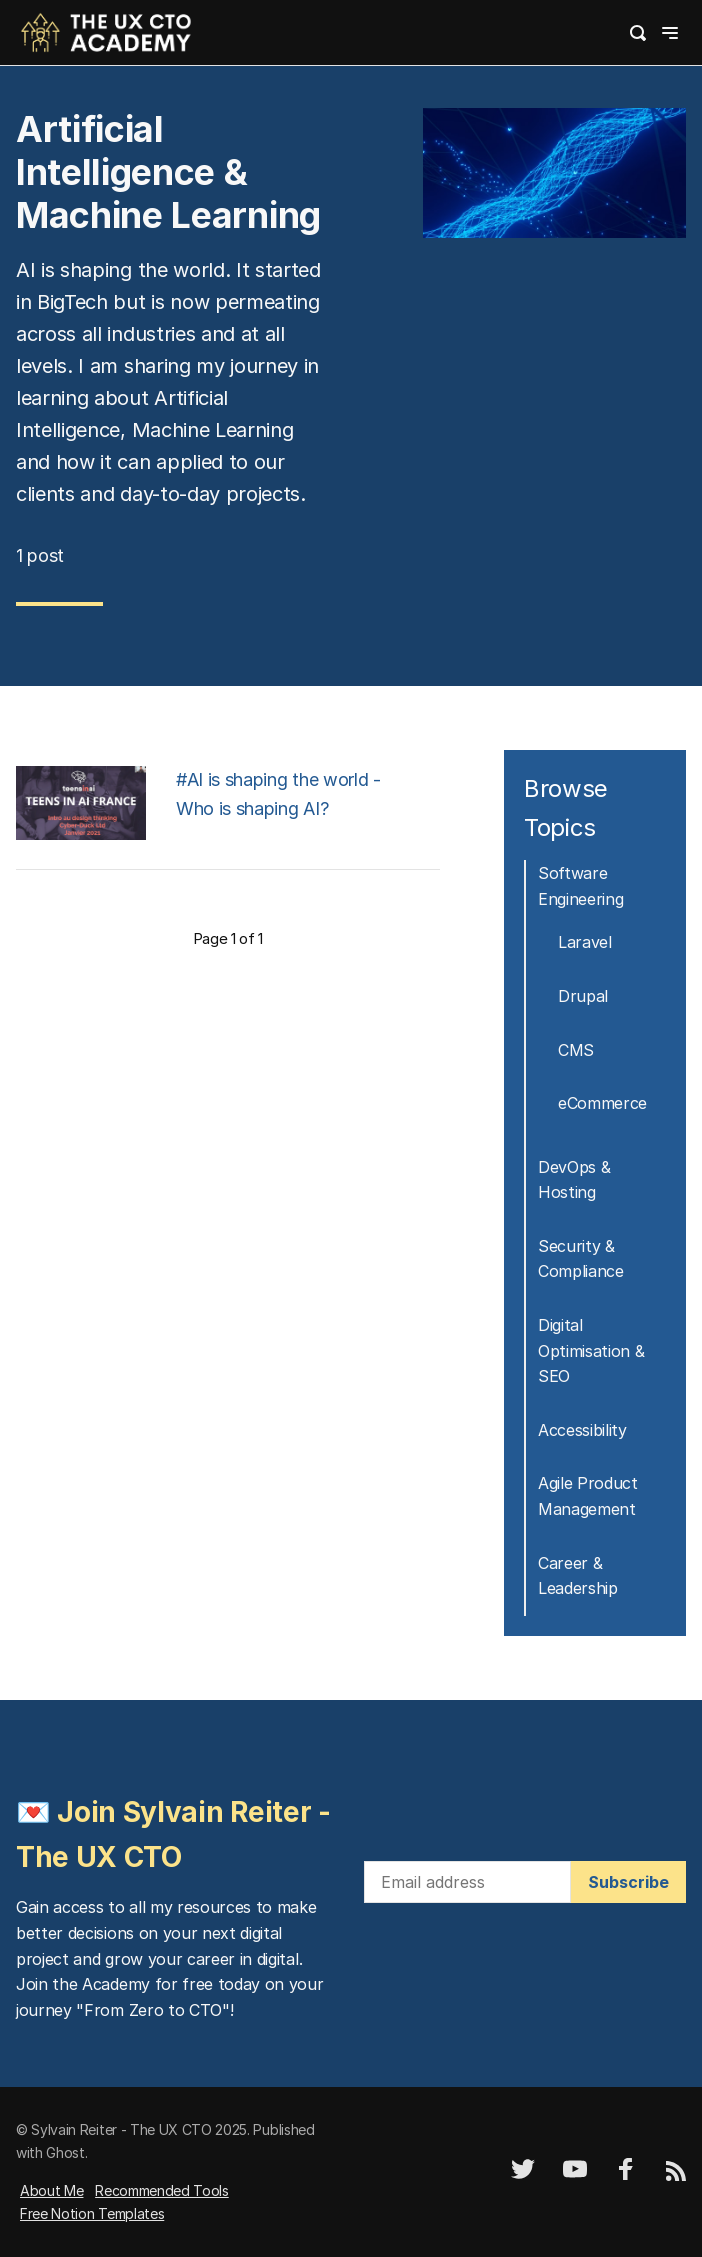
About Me (51, 2190)
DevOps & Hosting (574, 1180)
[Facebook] (626, 2175)
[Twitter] (523, 2175)
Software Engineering (580, 886)
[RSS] (676, 2175)
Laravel (585, 942)
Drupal (583, 996)
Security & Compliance (581, 1259)
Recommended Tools (162, 2190)
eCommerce (602, 1103)
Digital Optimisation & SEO (591, 1350)
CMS (576, 1050)
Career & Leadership (578, 1576)
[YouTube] (575, 2175)
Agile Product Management (588, 1496)
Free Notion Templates (92, 2213)
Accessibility (582, 1430)
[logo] (106, 31)
